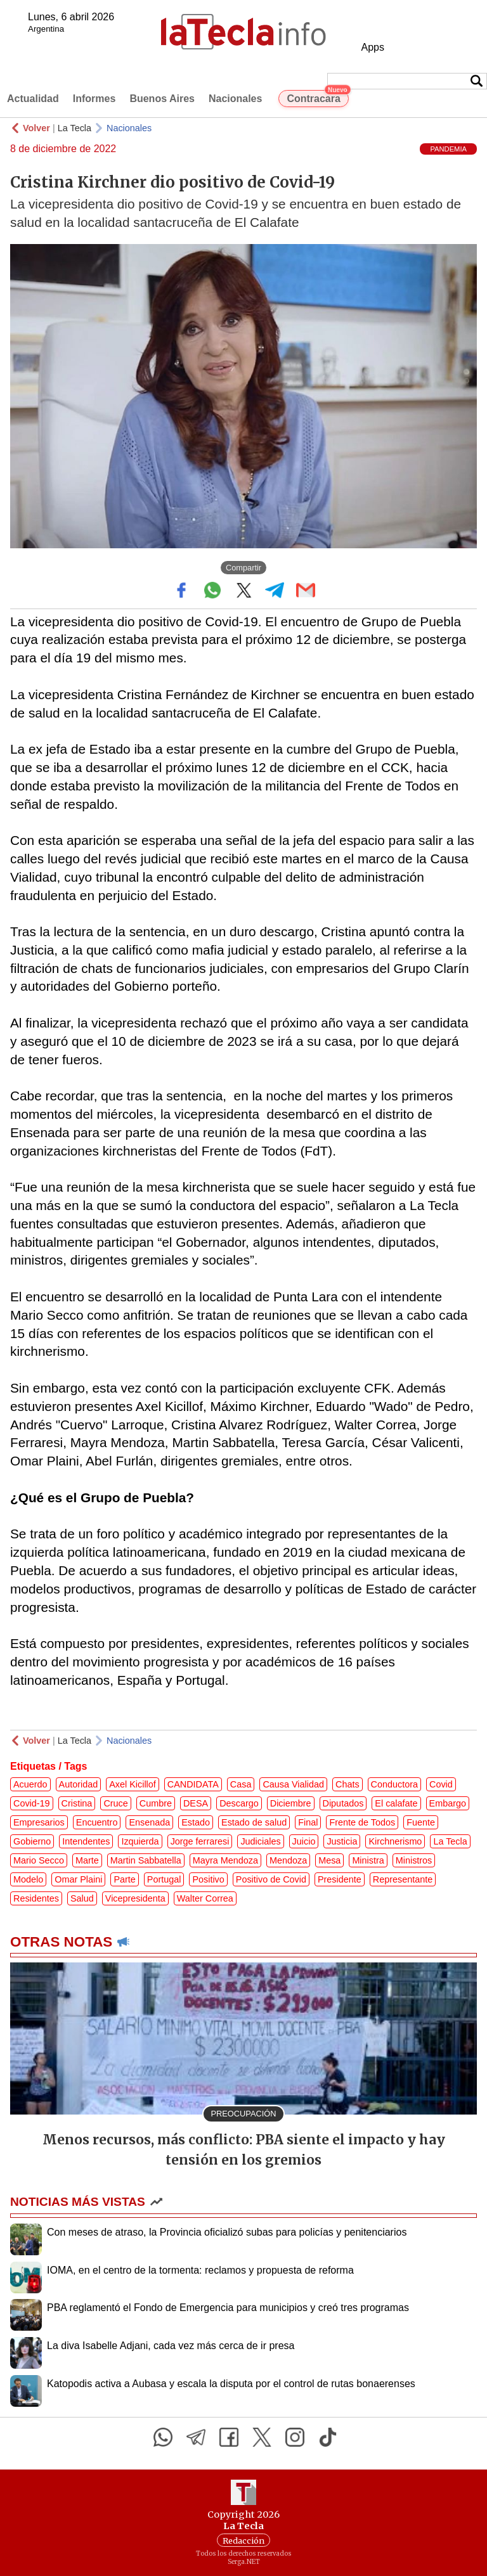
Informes (94, 98)
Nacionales (235, 98)
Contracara (317, 97)
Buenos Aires (162, 98)
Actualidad (33, 98)
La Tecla (74, 128)
